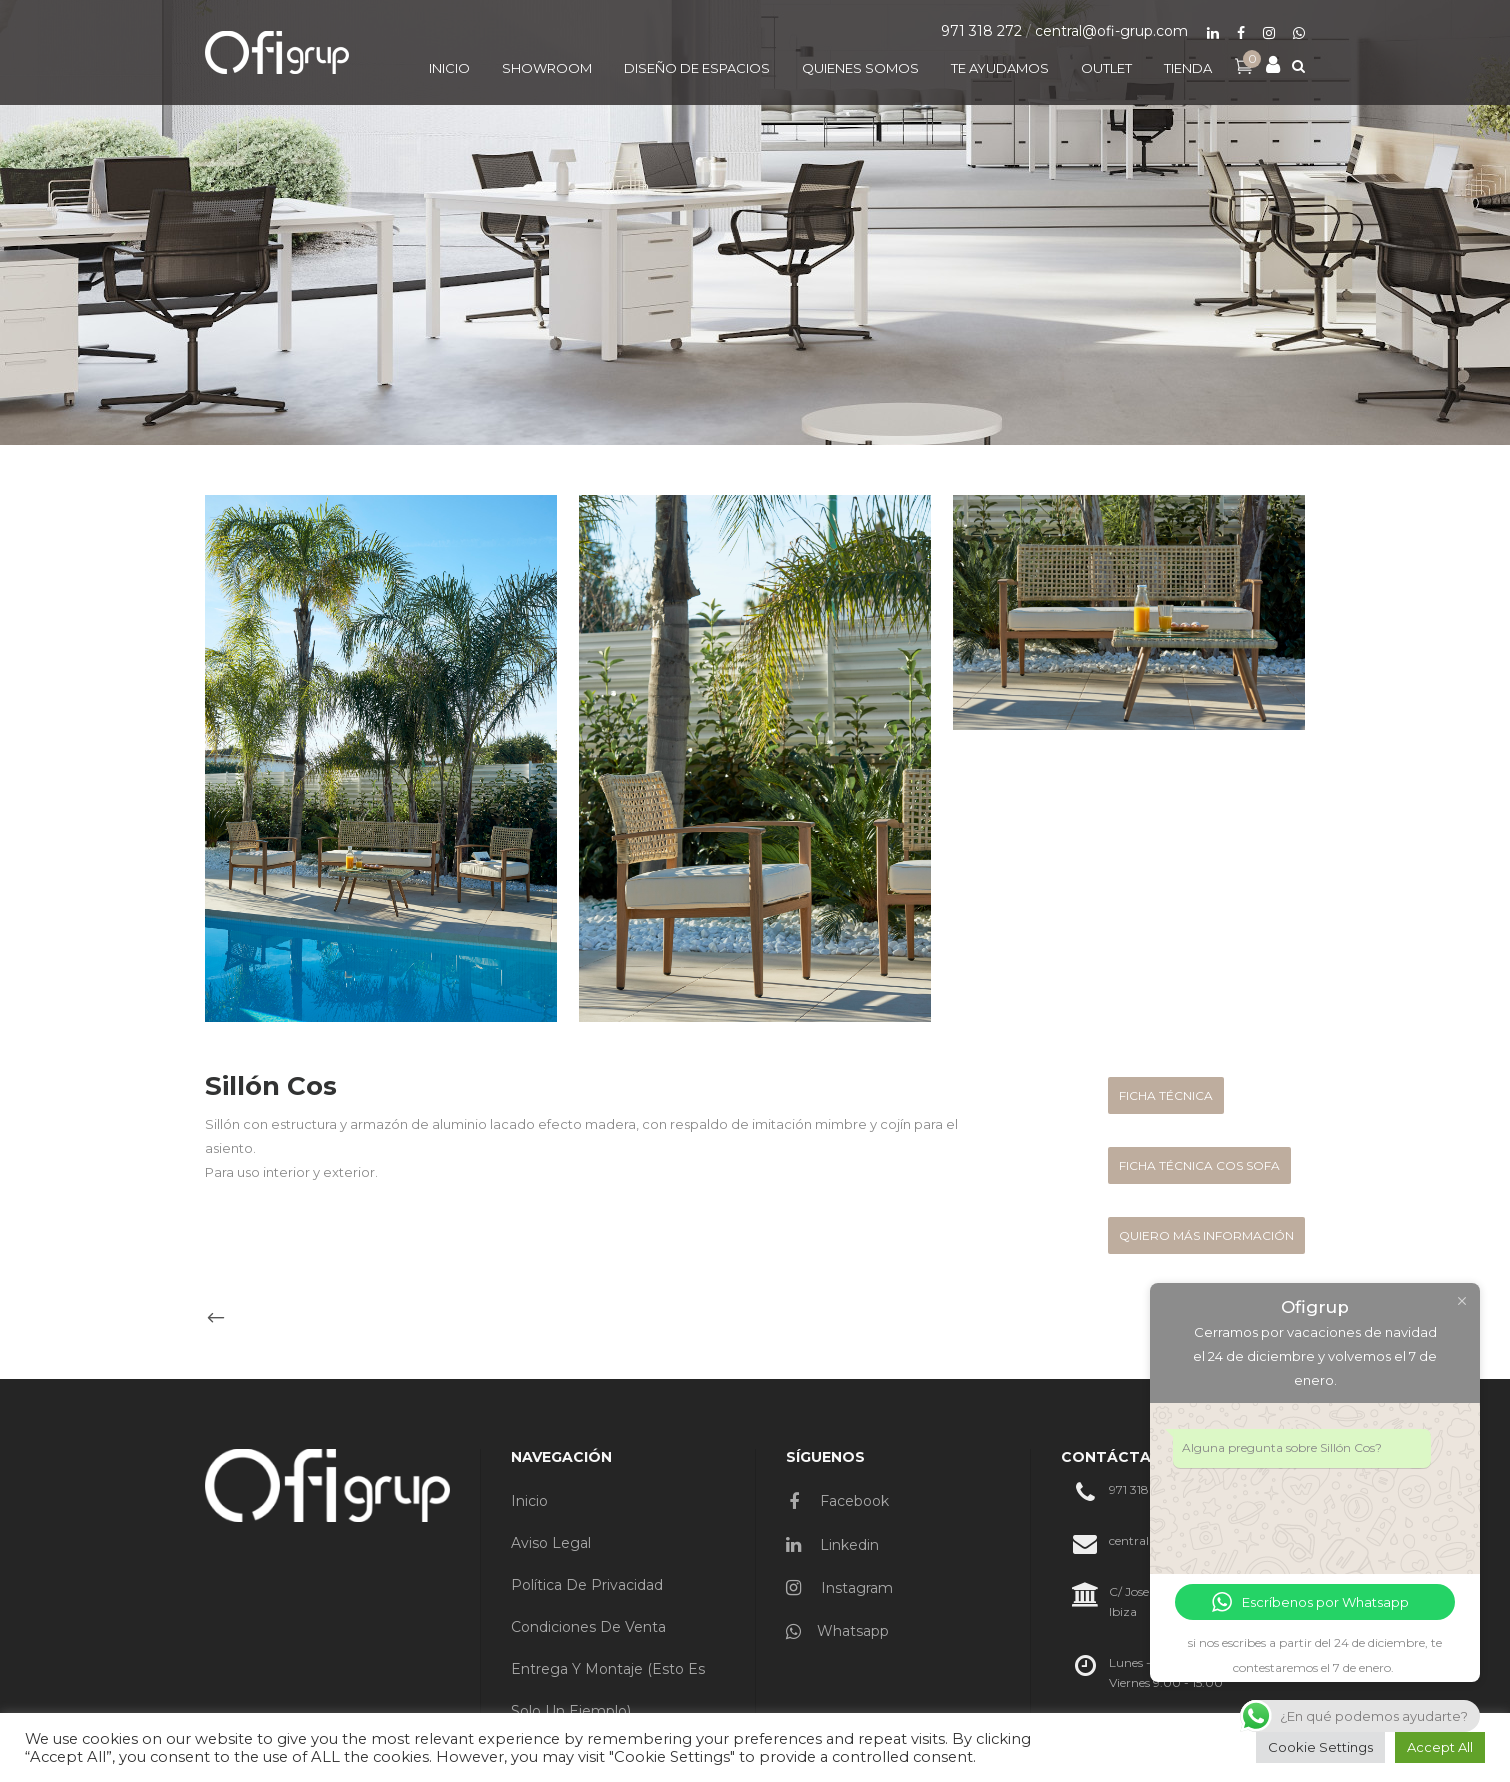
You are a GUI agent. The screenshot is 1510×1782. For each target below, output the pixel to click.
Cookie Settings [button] (1320, 1747)
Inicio (529, 1501)
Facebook (839, 1501)
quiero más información (1206, 1235)
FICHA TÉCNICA (1166, 1095)
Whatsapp (837, 1631)
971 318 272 (981, 31)
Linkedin (832, 1545)
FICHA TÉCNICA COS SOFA (1199, 1165)
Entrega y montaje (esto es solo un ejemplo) (608, 1690)
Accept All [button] (1440, 1747)
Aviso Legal (551, 1543)
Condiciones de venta (588, 1627)
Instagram (839, 1588)
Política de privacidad (587, 1585)
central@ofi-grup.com (1111, 31)
